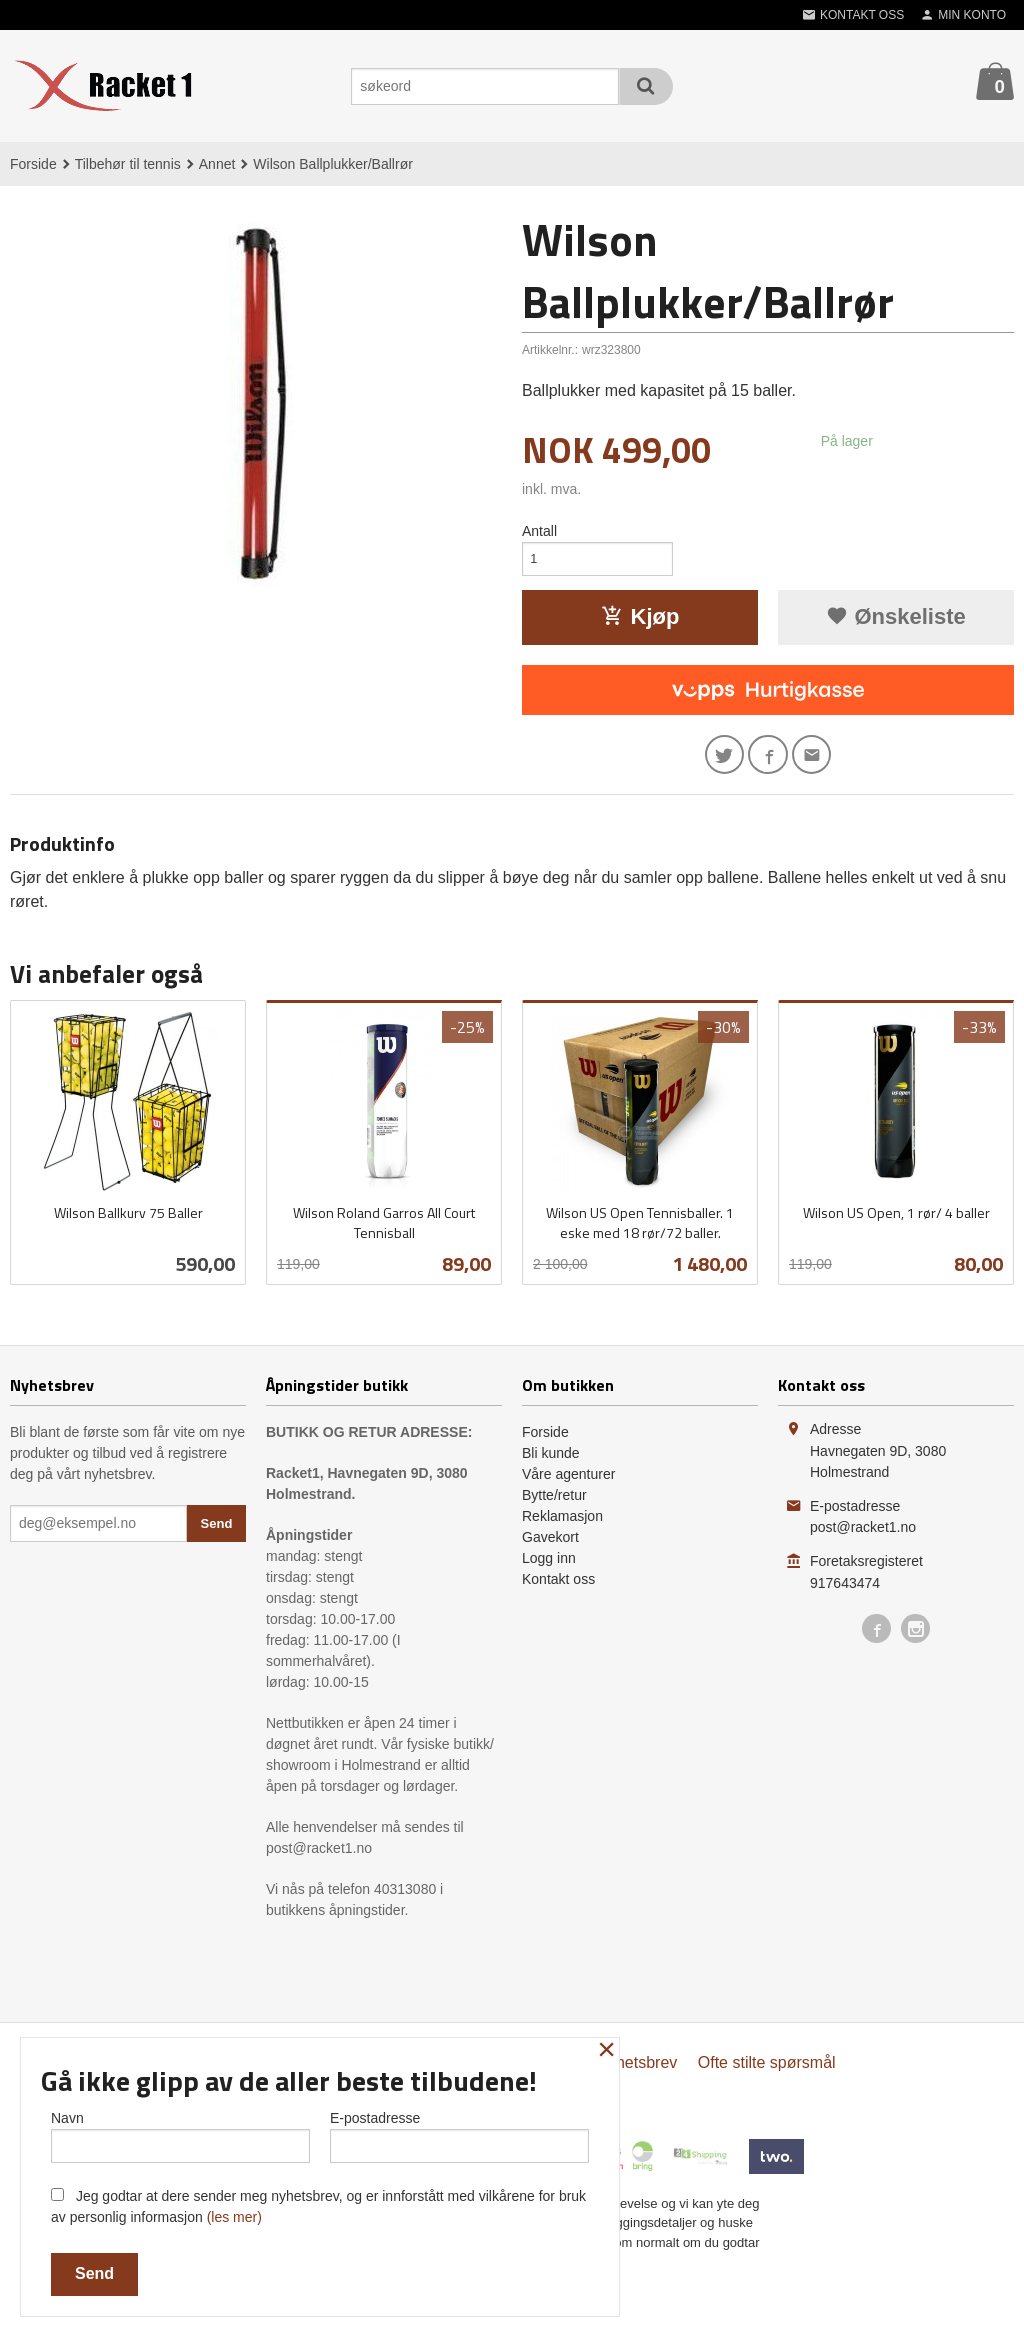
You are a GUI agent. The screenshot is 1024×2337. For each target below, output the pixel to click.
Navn (180, 2133)
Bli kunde (551, 1463)
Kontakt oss (558, 1589)
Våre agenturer (568, 1484)
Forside (33, 164)
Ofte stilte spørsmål (767, 2072)
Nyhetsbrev (636, 2072)
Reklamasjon (562, 1526)
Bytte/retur (554, 1505)
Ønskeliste (895, 621)
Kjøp (640, 621)
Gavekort (550, 1547)
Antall (539, 531)
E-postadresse (459, 2133)
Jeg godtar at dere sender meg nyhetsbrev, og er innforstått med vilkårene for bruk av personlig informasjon (318, 2206)
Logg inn (549, 1568)
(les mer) (234, 2217)
